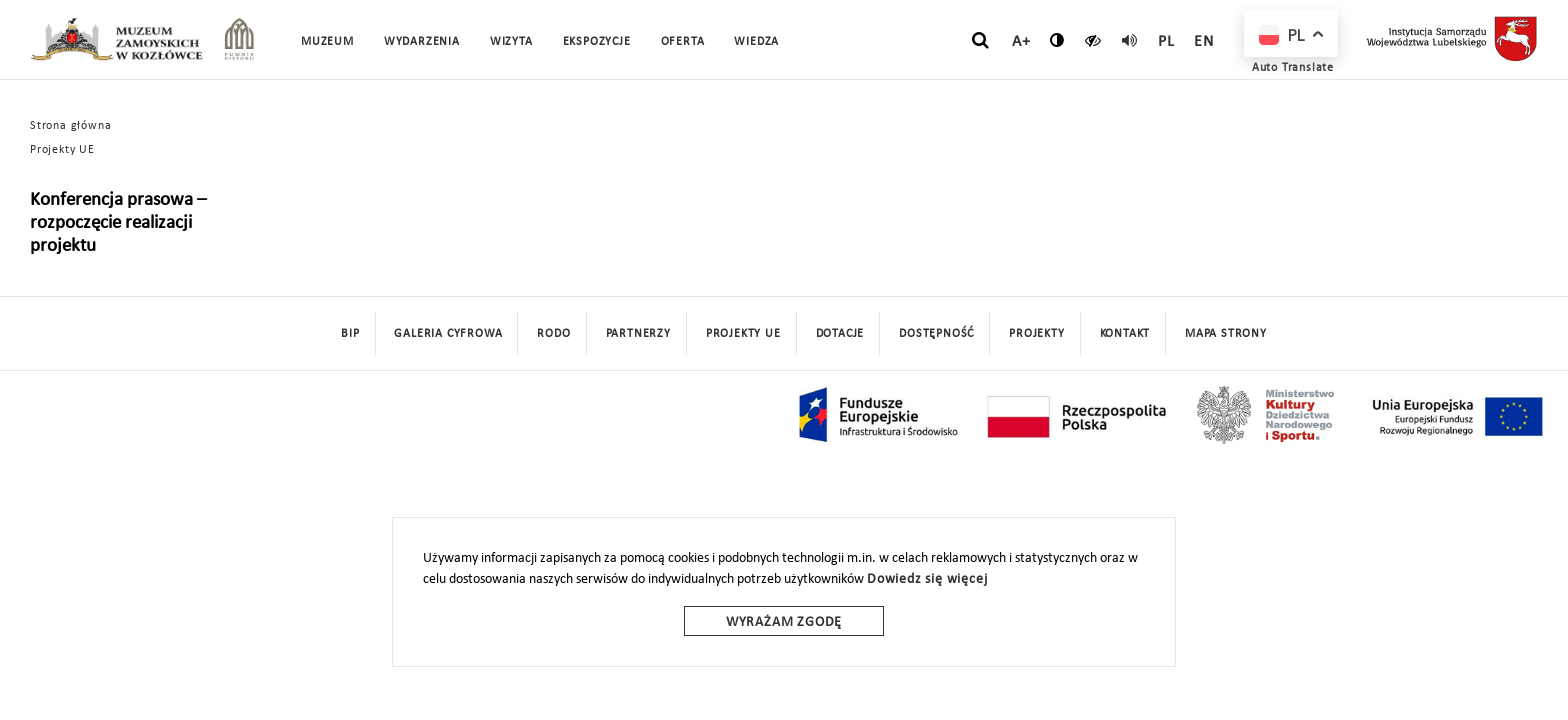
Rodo (553, 334)
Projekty (1036, 334)
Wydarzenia (422, 42)
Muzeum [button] (327, 42)
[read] (1130, 40)
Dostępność (936, 334)
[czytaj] (1093, 40)
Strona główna (70, 126)
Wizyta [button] (511, 42)
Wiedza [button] (756, 42)
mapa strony (1226, 334)
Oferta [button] (683, 42)
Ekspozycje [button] (597, 42)
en (1204, 42)
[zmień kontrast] (1057, 40)
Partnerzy (638, 334)
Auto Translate (1293, 68)
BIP (350, 334)
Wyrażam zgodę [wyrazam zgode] (784, 622)
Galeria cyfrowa (448, 334)
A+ (1021, 42)
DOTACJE (840, 334)
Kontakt (1125, 334)
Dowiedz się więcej (927, 579)
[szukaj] (980, 41)
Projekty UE (62, 150)
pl (1166, 42)
